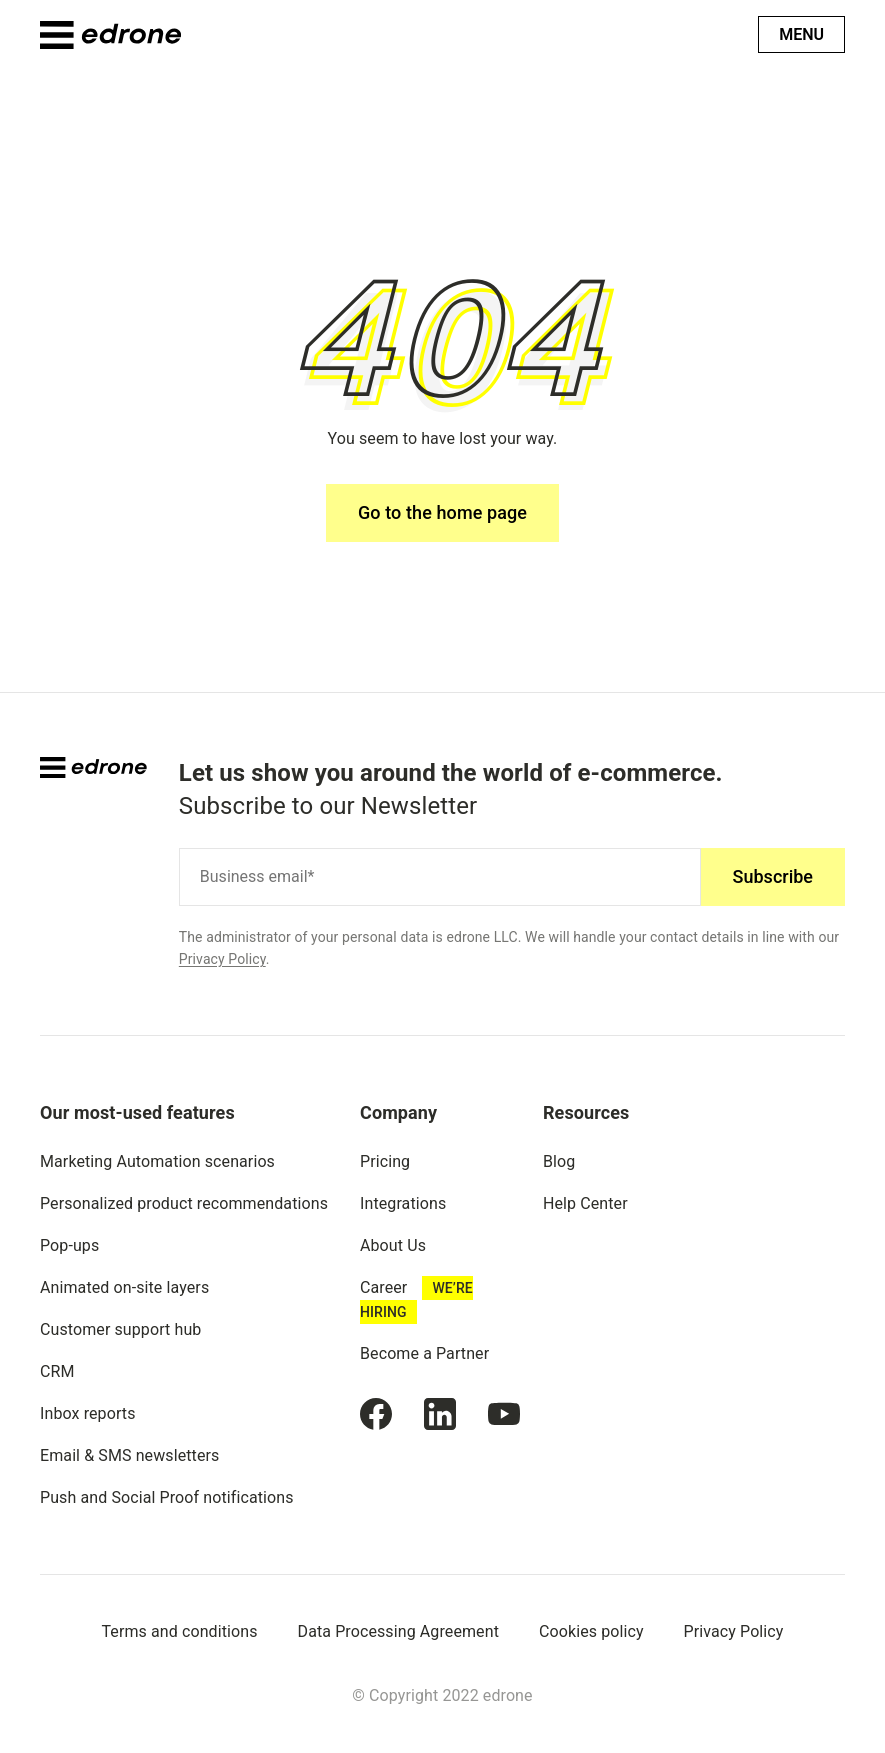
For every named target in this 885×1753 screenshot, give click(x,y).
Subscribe (773, 876)
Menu (801, 34)
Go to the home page (442, 512)
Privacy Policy (222, 959)
